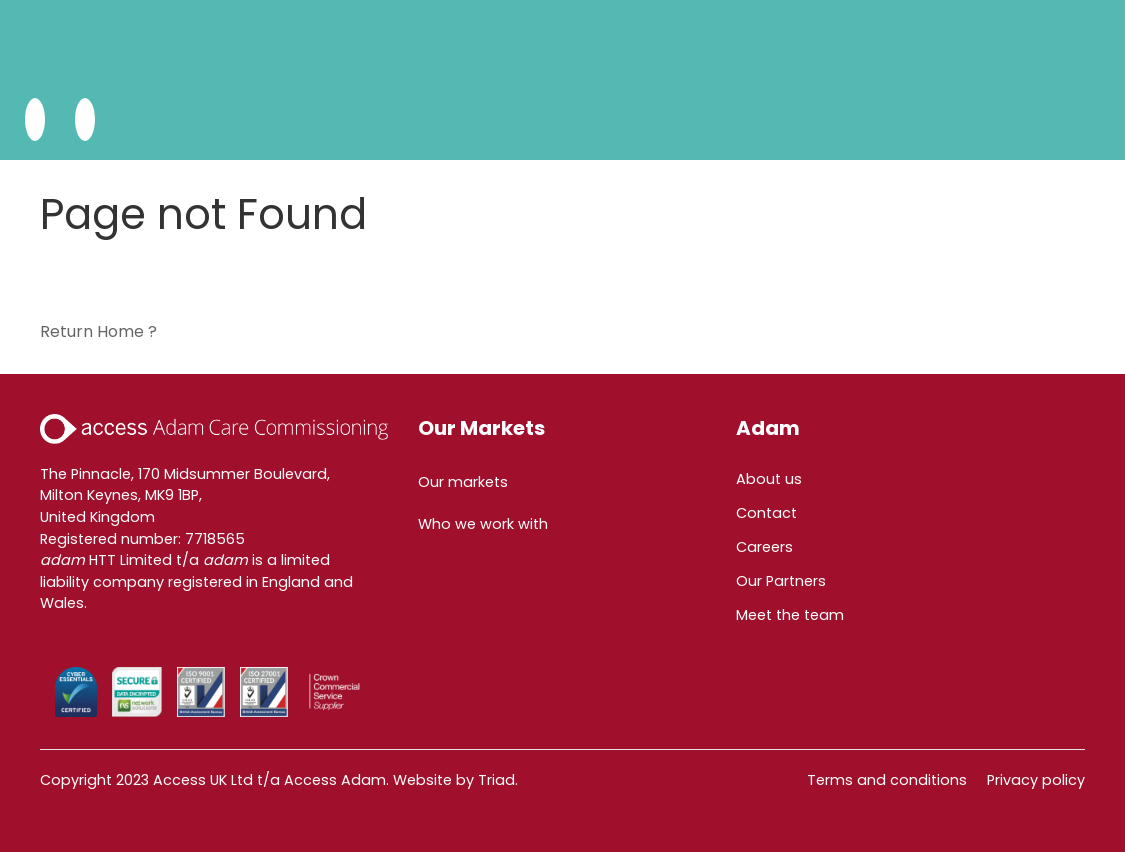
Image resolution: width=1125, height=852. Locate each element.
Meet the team (790, 615)
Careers (764, 547)
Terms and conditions (887, 780)
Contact (766, 513)
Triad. (498, 780)
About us (769, 479)
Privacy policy (1036, 780)
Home (120, 331)
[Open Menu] (85, 120)
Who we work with (483, 524)
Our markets (463, 482)
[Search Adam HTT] (35, 120)
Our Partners (781, 581)
